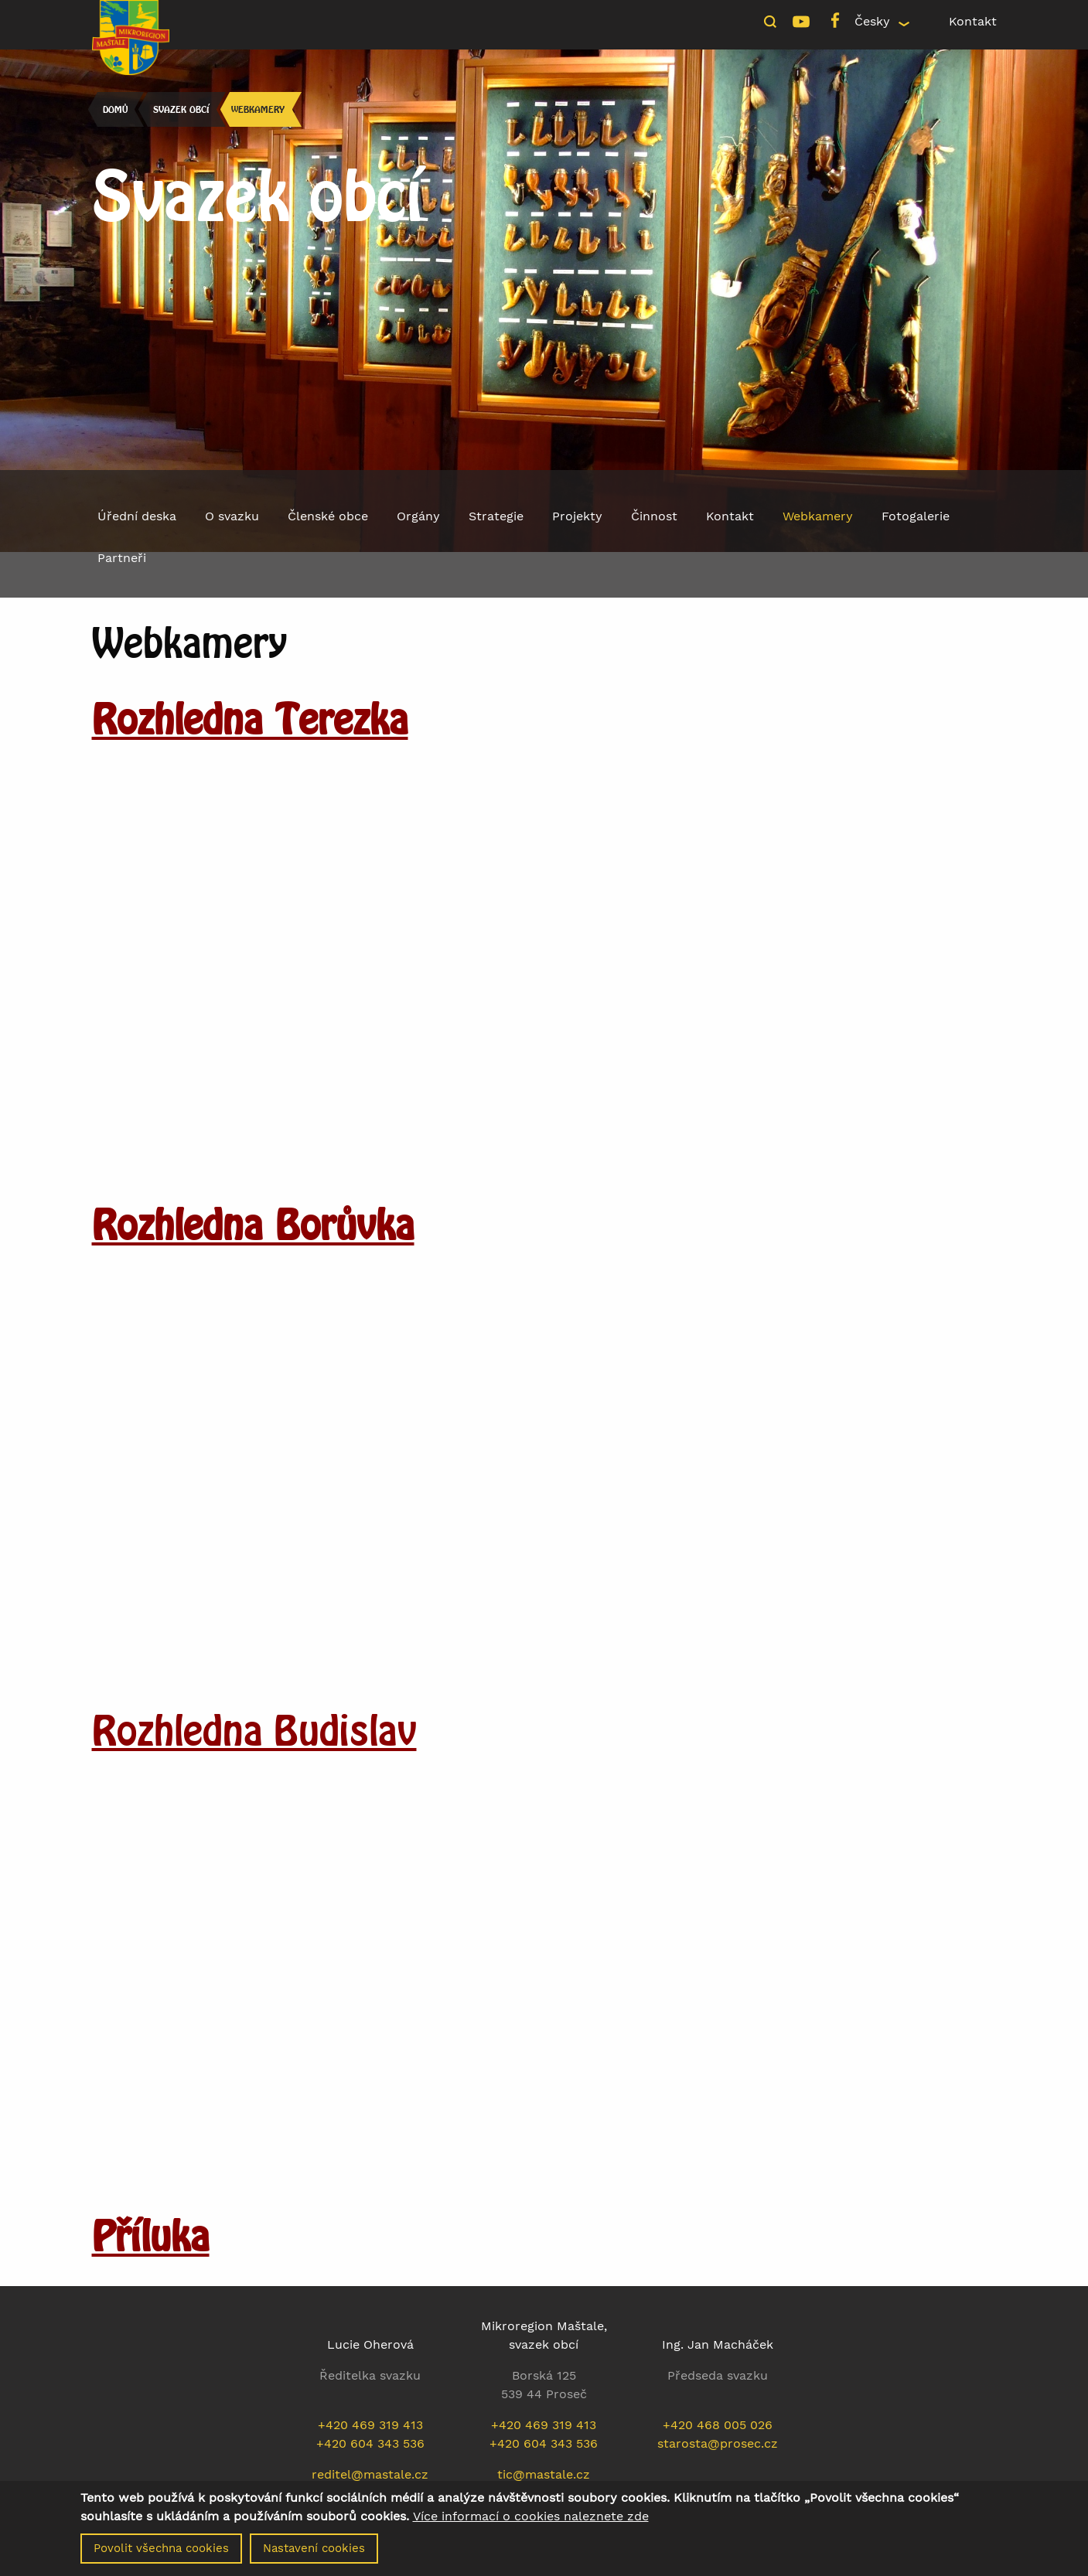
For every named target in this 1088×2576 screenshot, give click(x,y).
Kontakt (973, 21)
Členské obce (328, 516)
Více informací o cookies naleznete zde (531, 2516)
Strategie (496, 516)
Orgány (418, 516)
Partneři (121, 557)
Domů (115, 109)
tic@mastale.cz (543, 2474)
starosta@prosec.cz (717, 2443)
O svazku (232, 516)
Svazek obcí (181, 109)
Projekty (577, 516)
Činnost (654, 516)
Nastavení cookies (314, 2548)
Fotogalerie (916, 516)
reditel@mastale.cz (370, 2474)
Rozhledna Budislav (254, 1730)
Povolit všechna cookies (161, 2548)
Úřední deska (136, 516)
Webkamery (258, 109)
